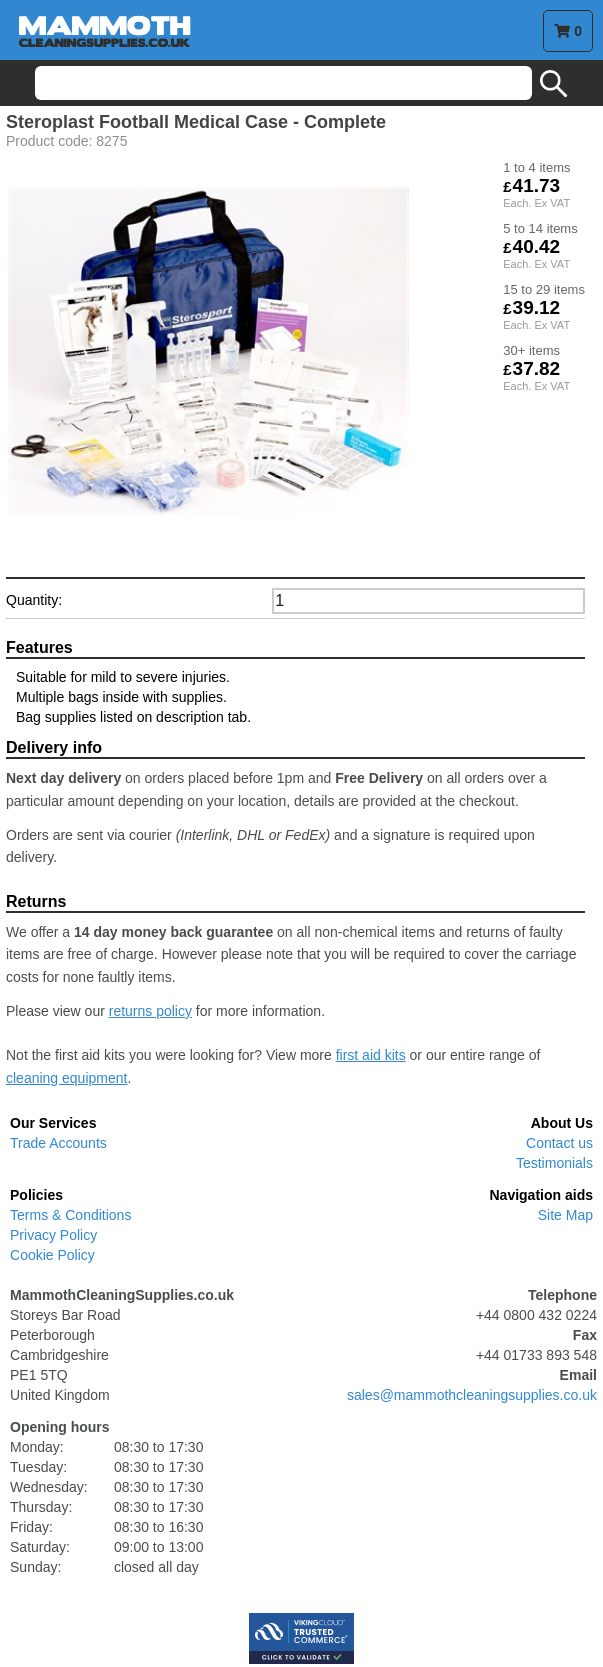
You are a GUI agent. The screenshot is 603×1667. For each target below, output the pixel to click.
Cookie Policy (52, 1255)
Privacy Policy (53, 1235)
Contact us (559, 1143)
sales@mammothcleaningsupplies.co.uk (472, 1395)
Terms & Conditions (70, 1215)
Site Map (565, 1215)
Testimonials (554, 1163)
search (554, 84)
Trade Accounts (58, 1143)
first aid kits (371, 1055)
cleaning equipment (66, 1078)
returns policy (150, 1011)
